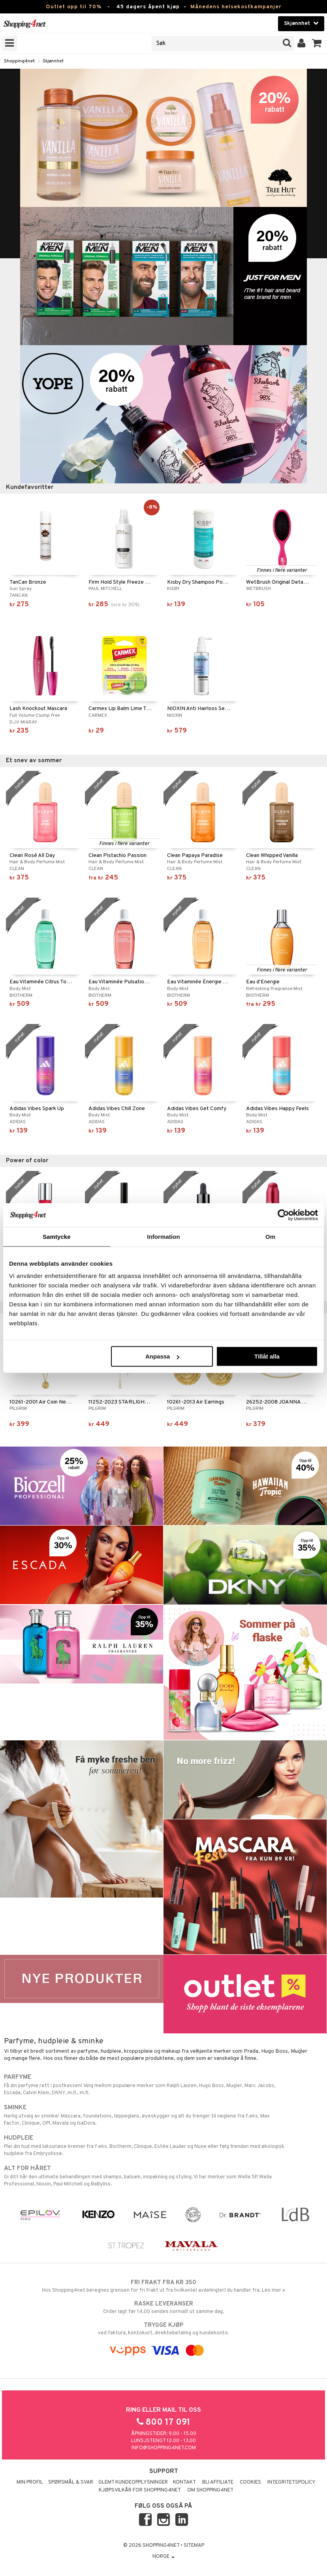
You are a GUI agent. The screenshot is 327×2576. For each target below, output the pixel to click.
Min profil (30, 2482)
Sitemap (194, 2545)
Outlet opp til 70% (73, 7)
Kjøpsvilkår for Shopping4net (140, 2490)
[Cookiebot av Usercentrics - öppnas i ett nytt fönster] (283, 1215)
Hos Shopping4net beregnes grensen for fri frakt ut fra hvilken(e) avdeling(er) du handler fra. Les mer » (163, 2286)
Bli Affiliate (217, 2482)
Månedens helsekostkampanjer (236, 7)
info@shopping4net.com (164, 2448)
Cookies (250, 2482)
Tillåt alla (267, 1356)
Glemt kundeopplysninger (133, 2482)
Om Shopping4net (210, 2490)
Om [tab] (270, 1236)
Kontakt (184, 2482)
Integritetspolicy (291, 2482)
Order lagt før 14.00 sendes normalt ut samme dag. (163, 2307)
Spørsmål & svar (70, 2482)
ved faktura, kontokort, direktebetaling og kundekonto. (163, 2328)
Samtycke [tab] (57, 1236)
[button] (317, 43)
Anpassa (162, 1356)
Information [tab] (163, 1236)
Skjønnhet (52, 61)
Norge (163, 2556)
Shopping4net (19, 61)
